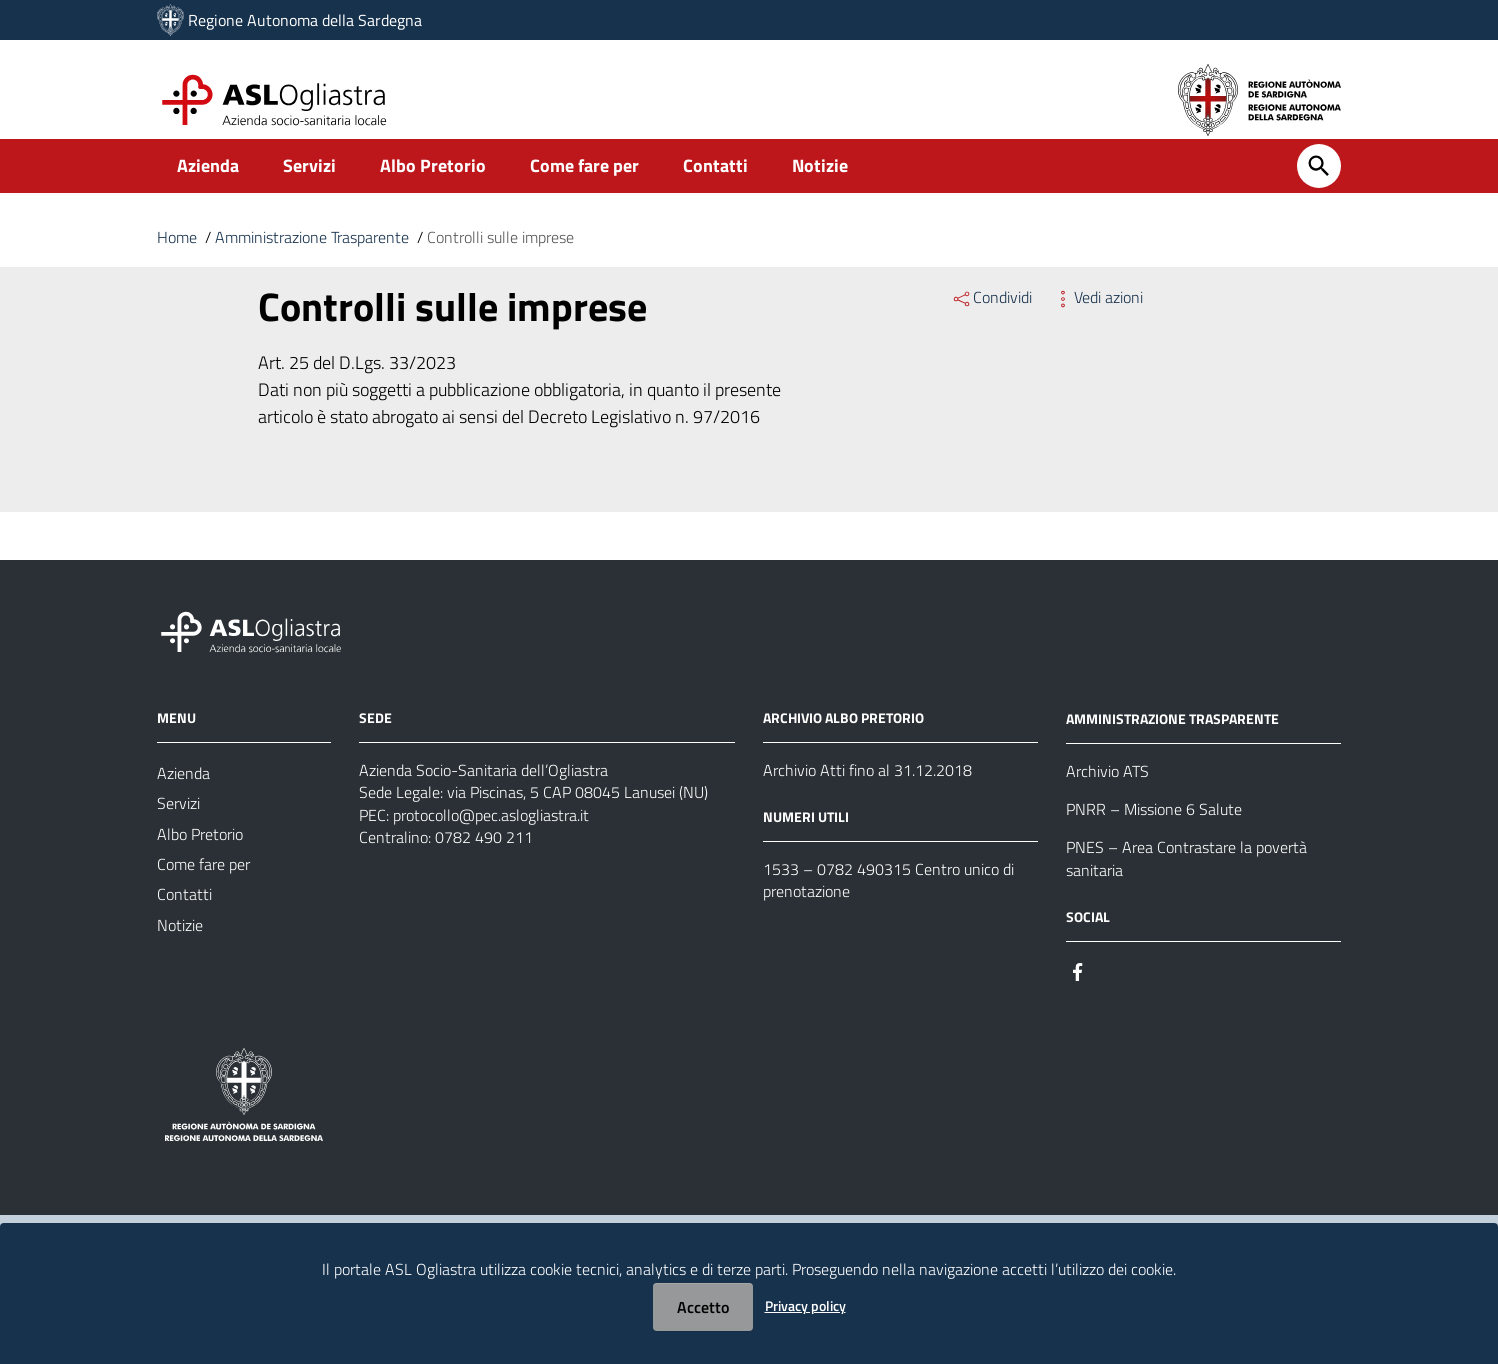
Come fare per (584, 186)
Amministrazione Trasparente (312, 258)
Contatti (715, 186)
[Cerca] (1319, 187)
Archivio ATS (1107, 794)
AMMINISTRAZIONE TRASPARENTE (1172, 741)
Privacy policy (805, 1305)
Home (177, 258)
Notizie (820, 186)
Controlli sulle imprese (500, 258)
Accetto (703, 1307)
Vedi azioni (1097, 318)
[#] (1078, 1000)
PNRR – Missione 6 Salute (1154, 834)
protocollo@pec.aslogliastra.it (491, 840)
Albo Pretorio (433, 186)
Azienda (208, 186)
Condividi (991, 318)
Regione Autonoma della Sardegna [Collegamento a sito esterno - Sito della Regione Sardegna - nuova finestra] (305, 20)
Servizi (309, 186)
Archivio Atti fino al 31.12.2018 (867, 792)
